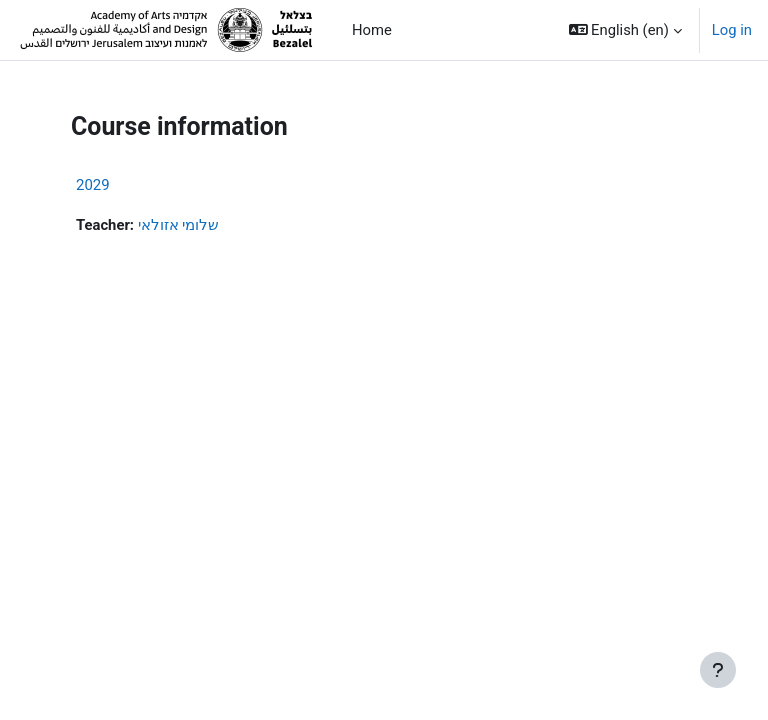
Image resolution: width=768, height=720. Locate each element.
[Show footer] (718, 670)
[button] (625, 30)
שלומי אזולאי (179, 225)
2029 (93, 185)
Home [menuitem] (372, 30)
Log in (732, 30)
